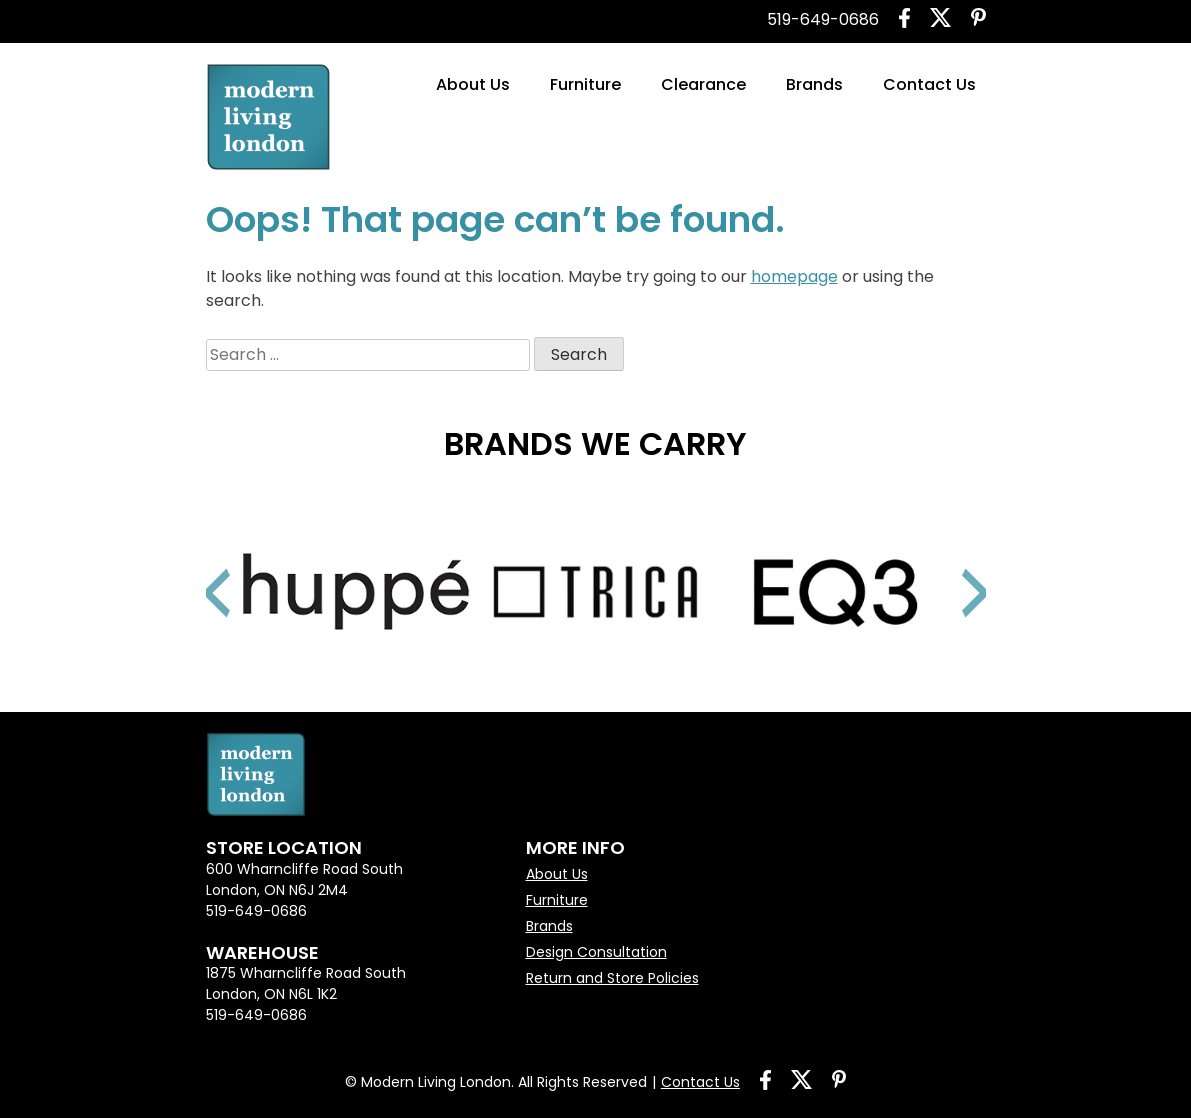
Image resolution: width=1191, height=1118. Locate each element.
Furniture (585, 84)
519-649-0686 (823, 19)
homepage (794, 276)
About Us (473, 84)
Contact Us (929, 84)
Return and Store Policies (612, 978)
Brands (814, 84)
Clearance (703, 84)
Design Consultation (596, 952)
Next (951, 568)
